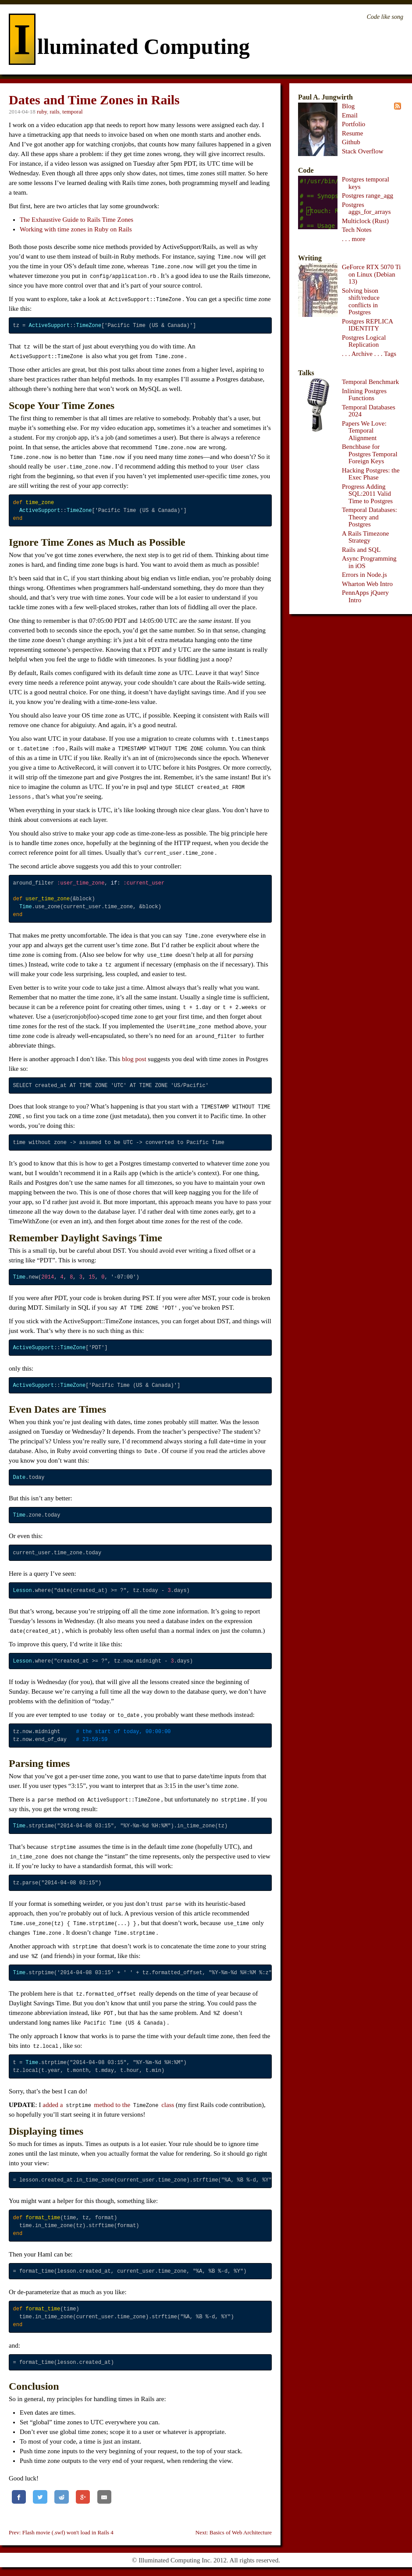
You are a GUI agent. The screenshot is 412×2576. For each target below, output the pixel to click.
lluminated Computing (129, 46)
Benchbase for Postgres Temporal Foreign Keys (370, 454)
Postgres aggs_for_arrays (366, 208)
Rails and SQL (361, 549)
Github (351, 142)
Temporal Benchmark (370, 381)
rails (54, 111)
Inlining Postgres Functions (364, 394)
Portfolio (353, 124)
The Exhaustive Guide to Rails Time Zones (76, 219)
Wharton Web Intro (367, 583)
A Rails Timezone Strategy (365, 537)
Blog (348, 106)
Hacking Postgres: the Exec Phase (371, 474)
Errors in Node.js (364, 574)
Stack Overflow (363, 151)
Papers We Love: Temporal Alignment (364, 430)
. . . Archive (357, 353)
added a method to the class (108, 2104)
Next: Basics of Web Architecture (233, 2532)
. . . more (353, 238)
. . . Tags (385, 353)
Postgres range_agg (367, 195)
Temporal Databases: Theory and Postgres (369, 517)
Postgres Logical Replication (364, 341)
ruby (42, 111)
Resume (352, 133)
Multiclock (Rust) (365, 220)
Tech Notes (357, 229)
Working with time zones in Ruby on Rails (76, 229)
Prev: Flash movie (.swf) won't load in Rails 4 (61, 2532)
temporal (72, 111)
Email (350, 115)
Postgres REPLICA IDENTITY (367, 325)
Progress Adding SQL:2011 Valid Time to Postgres (367, 494)
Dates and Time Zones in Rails (94, 99)
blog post (134, 1058)
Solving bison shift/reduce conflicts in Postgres (361, 301)
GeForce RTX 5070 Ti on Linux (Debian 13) (371, 274)
